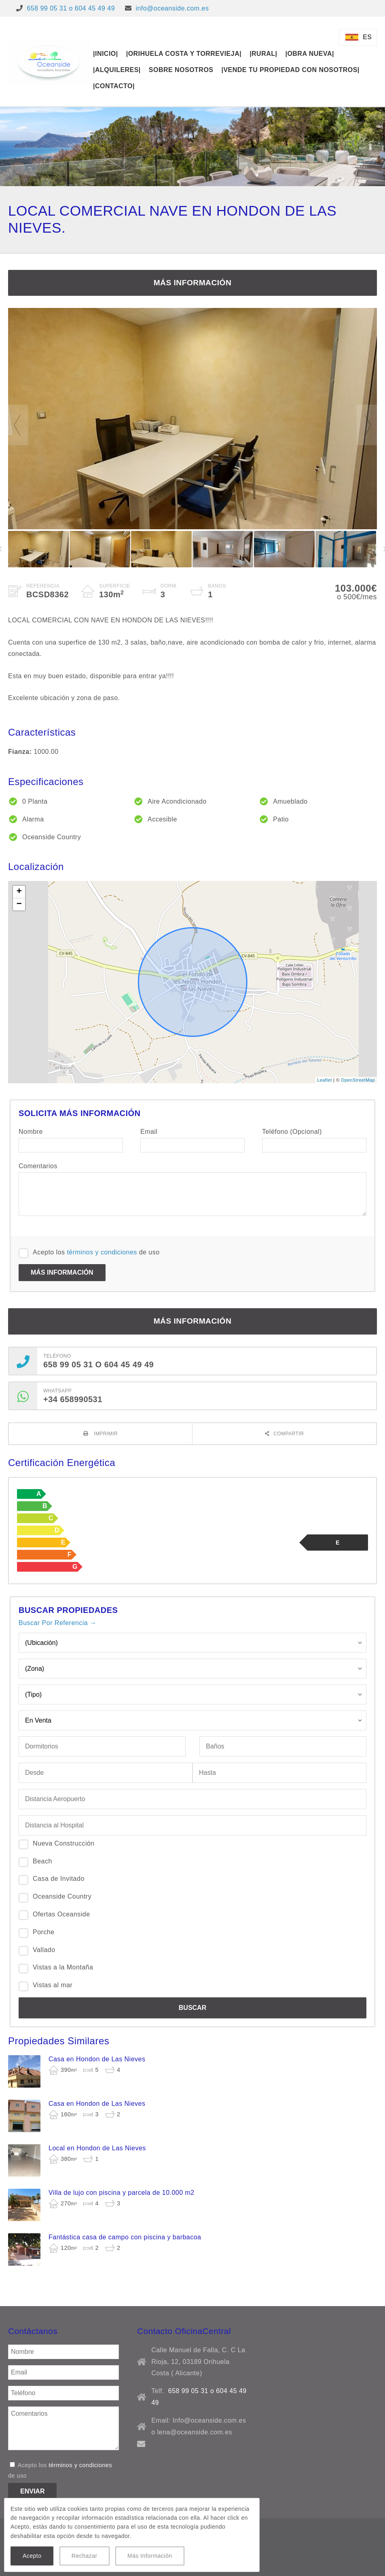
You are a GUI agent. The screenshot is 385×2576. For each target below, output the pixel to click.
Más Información (149, 2556)
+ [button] (19, 892)
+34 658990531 (72, 1399)
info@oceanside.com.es (172, 8)
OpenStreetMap (358, 1080)
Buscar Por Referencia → (57, 1622)
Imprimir (105, 1434)
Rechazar (84, 2556)
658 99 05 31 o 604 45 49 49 (71, 8)
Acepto (32, 2556)
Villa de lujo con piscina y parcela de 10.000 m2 (122, 2192)
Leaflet (324, 1080)
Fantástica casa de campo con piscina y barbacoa (125, 2237)
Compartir (288, 1434)
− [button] (19, 904)
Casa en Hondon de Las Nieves (97, 2059)
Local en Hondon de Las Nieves (97, 2148)
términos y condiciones (102, 1252)
